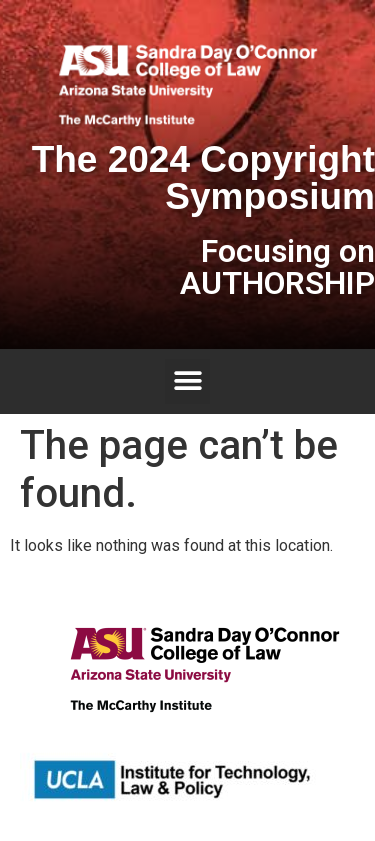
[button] (187, 381)
